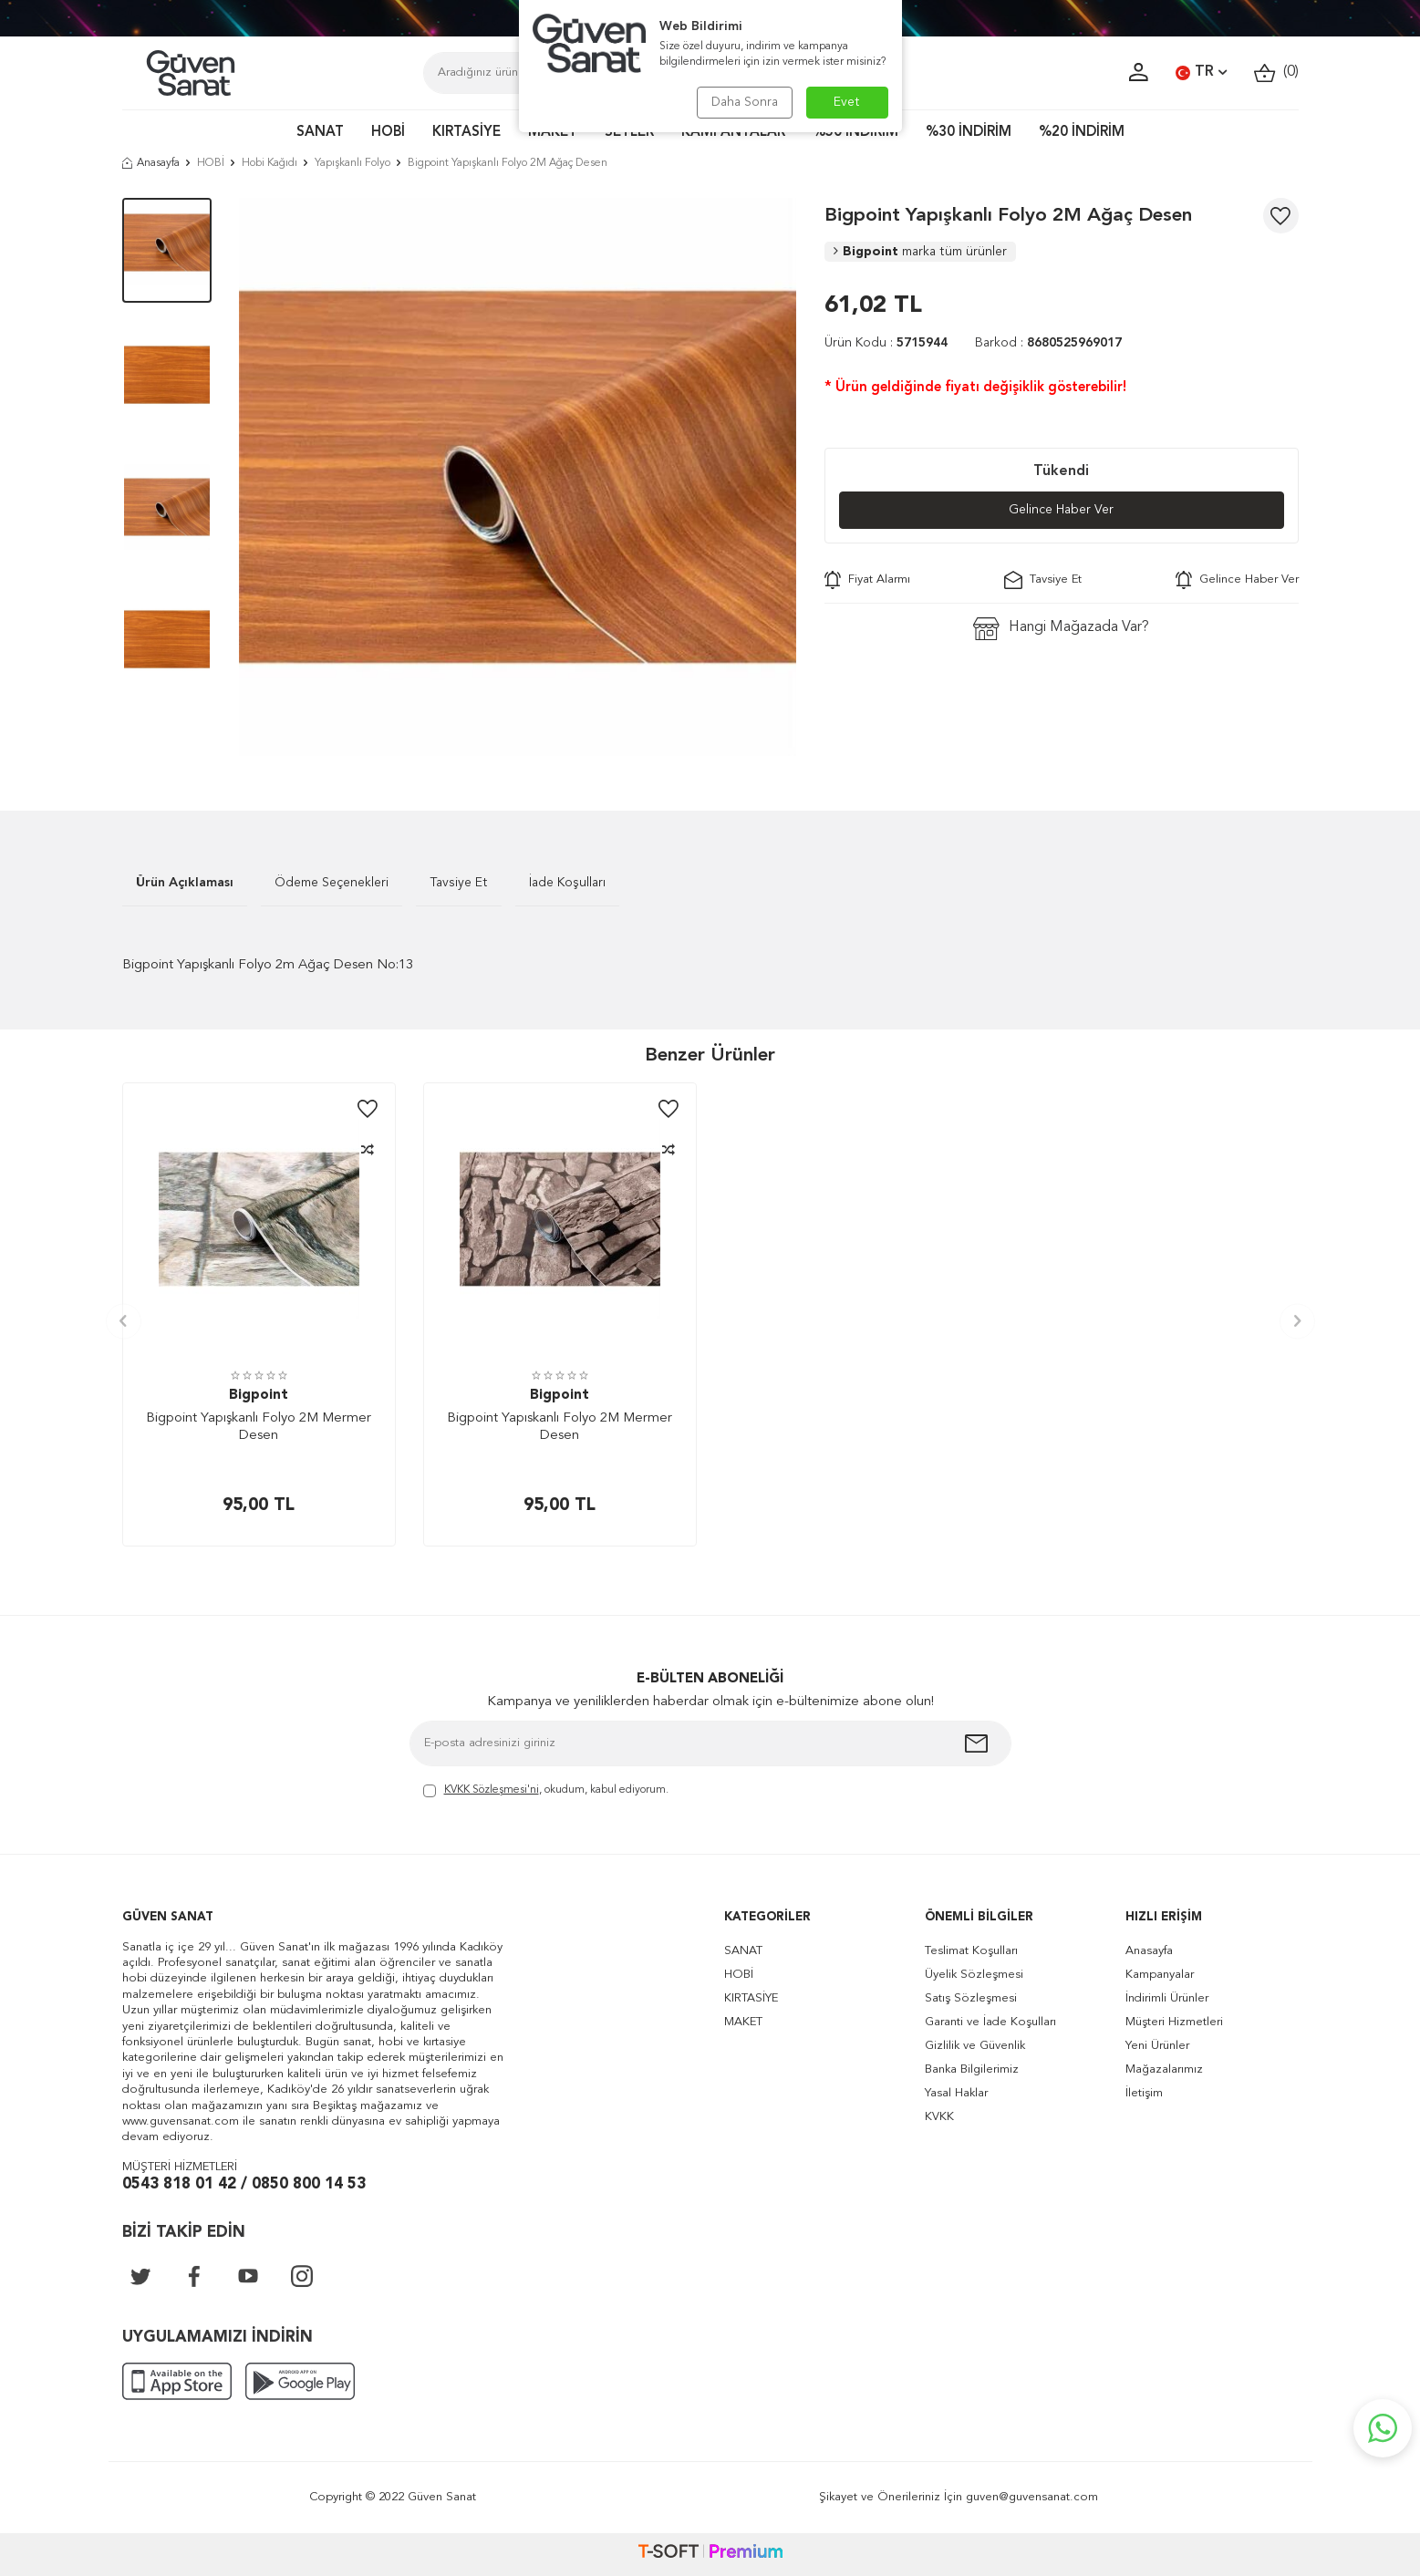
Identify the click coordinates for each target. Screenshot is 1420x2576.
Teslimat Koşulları (971, 1951)
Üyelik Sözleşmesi (974, 1975)
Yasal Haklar (956, 2093)
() (1276, 72)
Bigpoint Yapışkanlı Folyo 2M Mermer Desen (258, 1427)
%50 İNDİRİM (855, 133)
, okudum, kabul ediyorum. (546, 1791)
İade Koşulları (567, 882)
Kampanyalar (1159, 1975)
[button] (123, 1321)
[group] (518, 477)
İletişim (1144, 2093)
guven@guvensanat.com (1032, 2497)
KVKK (939, 2117)
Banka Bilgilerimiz (972, 2069)
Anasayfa (151, 163)
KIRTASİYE (466, 133)
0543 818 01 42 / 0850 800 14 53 (244, 2184)
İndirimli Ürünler (1166, 1998)
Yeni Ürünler (1157, 2046)
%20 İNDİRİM (1082, 133)
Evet (847, 102)
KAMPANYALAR (733, 133)
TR (1201, 73)
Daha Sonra (744, 102)
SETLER (629, 133)
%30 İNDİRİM (968, 133)
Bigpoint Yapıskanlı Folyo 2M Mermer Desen (559, 1427)
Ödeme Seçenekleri (332, 882)
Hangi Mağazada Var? (1061, 628)
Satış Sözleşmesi (971, 1998)
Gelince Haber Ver (1061, 509)
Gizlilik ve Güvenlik (975, 2046)
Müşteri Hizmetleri (1174, 2022)
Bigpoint (920, 251)
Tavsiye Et (1043, 580)
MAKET (552, 133)
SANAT (320, 133)
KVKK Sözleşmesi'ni (491, 1790)
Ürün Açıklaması (184, 882)
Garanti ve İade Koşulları (990, 2022)
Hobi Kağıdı (269, 163)
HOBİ (388, 133)
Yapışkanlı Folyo (352, 163)
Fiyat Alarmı (867, 580)
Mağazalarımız (1164, 2069)
